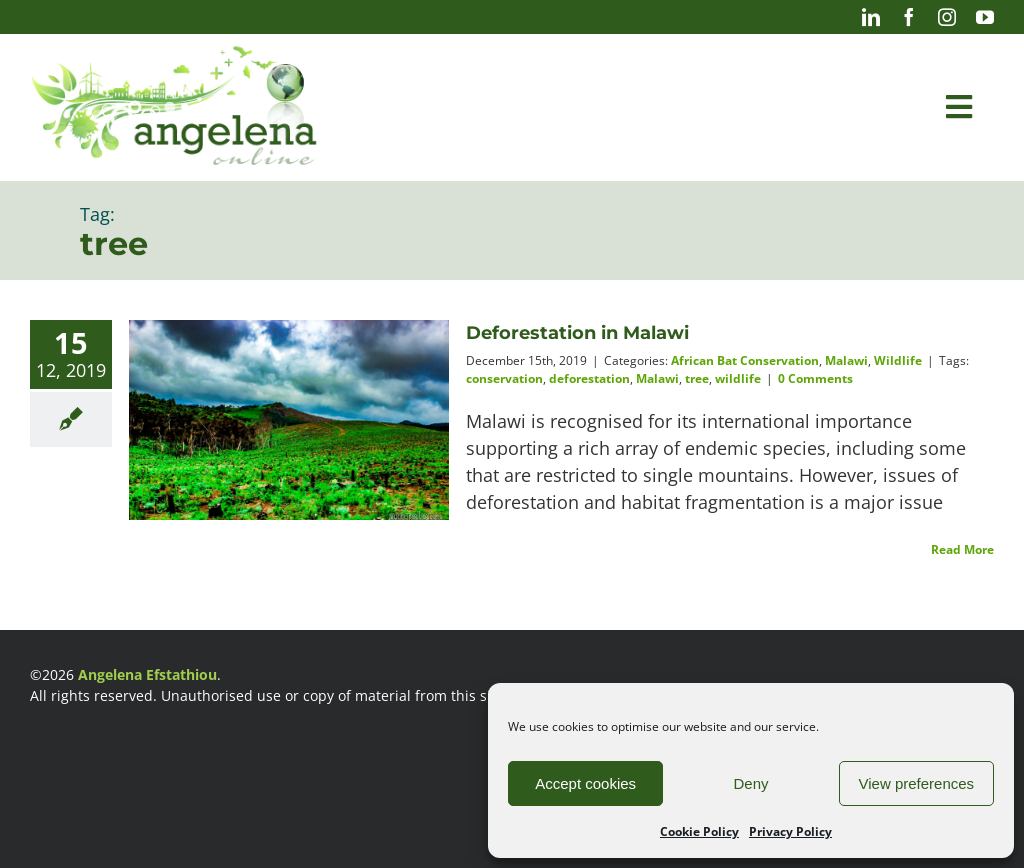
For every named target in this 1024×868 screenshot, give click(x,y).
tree (697, 378)
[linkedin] (871, 17)
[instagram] (947, 17)
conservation (504, 378)
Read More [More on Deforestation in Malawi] (962, 549)
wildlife (738, 378)
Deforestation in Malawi (577, 333)
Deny (750, 783)
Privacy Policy (790, 831)
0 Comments (815, 378)
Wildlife (898, 360)
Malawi (846, 360)
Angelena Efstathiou (147, 674)
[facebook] (909, 17)
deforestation (589, 378)
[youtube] (985, 17)
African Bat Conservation (745, 360)
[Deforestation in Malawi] (289, 426)
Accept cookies (585, 783)
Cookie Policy (699, 831)
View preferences (917, 783)
